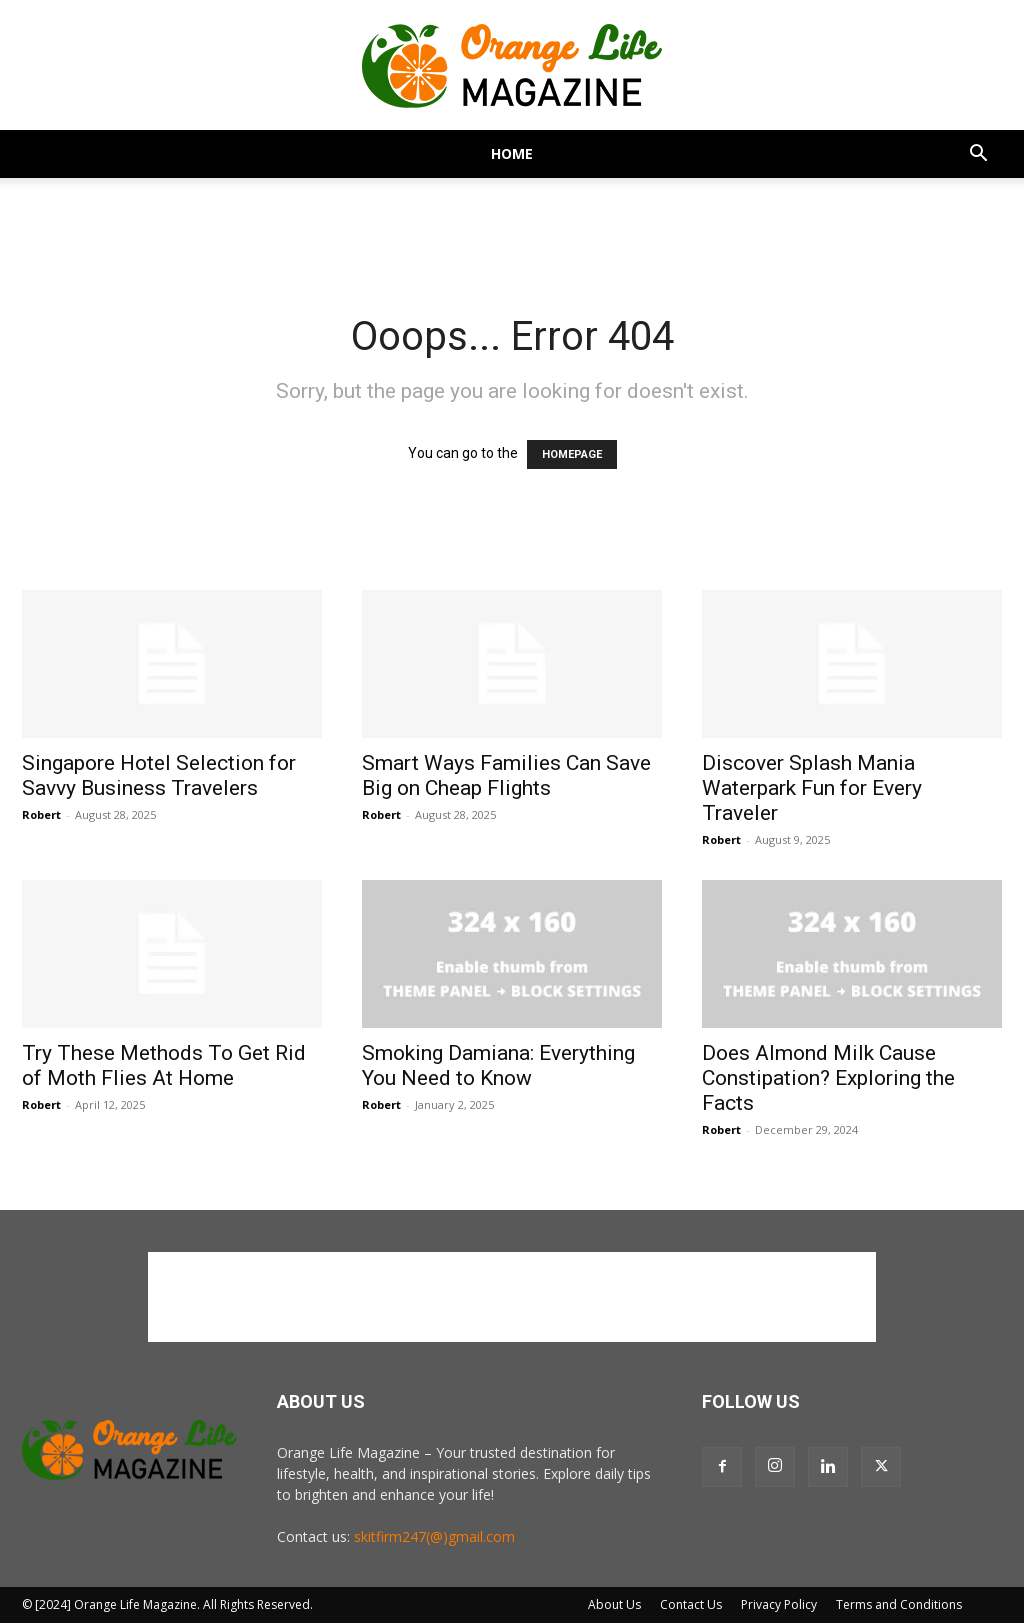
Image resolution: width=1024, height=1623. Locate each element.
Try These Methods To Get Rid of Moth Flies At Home (164, 1065)
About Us (614, 1604)
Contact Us (691, 1604)
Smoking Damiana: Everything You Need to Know (498, 1065)
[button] (978, 155)
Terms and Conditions (899, 1604)
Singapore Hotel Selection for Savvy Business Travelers (159, 775)
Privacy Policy (779, 1604)
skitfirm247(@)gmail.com (434, 1536)
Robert (41, 814)
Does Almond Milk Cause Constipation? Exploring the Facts (828, 1078)
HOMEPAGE (572, 454)
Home (512, 153)
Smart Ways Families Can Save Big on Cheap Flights (506, 775)
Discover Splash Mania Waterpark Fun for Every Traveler (812, 788)
